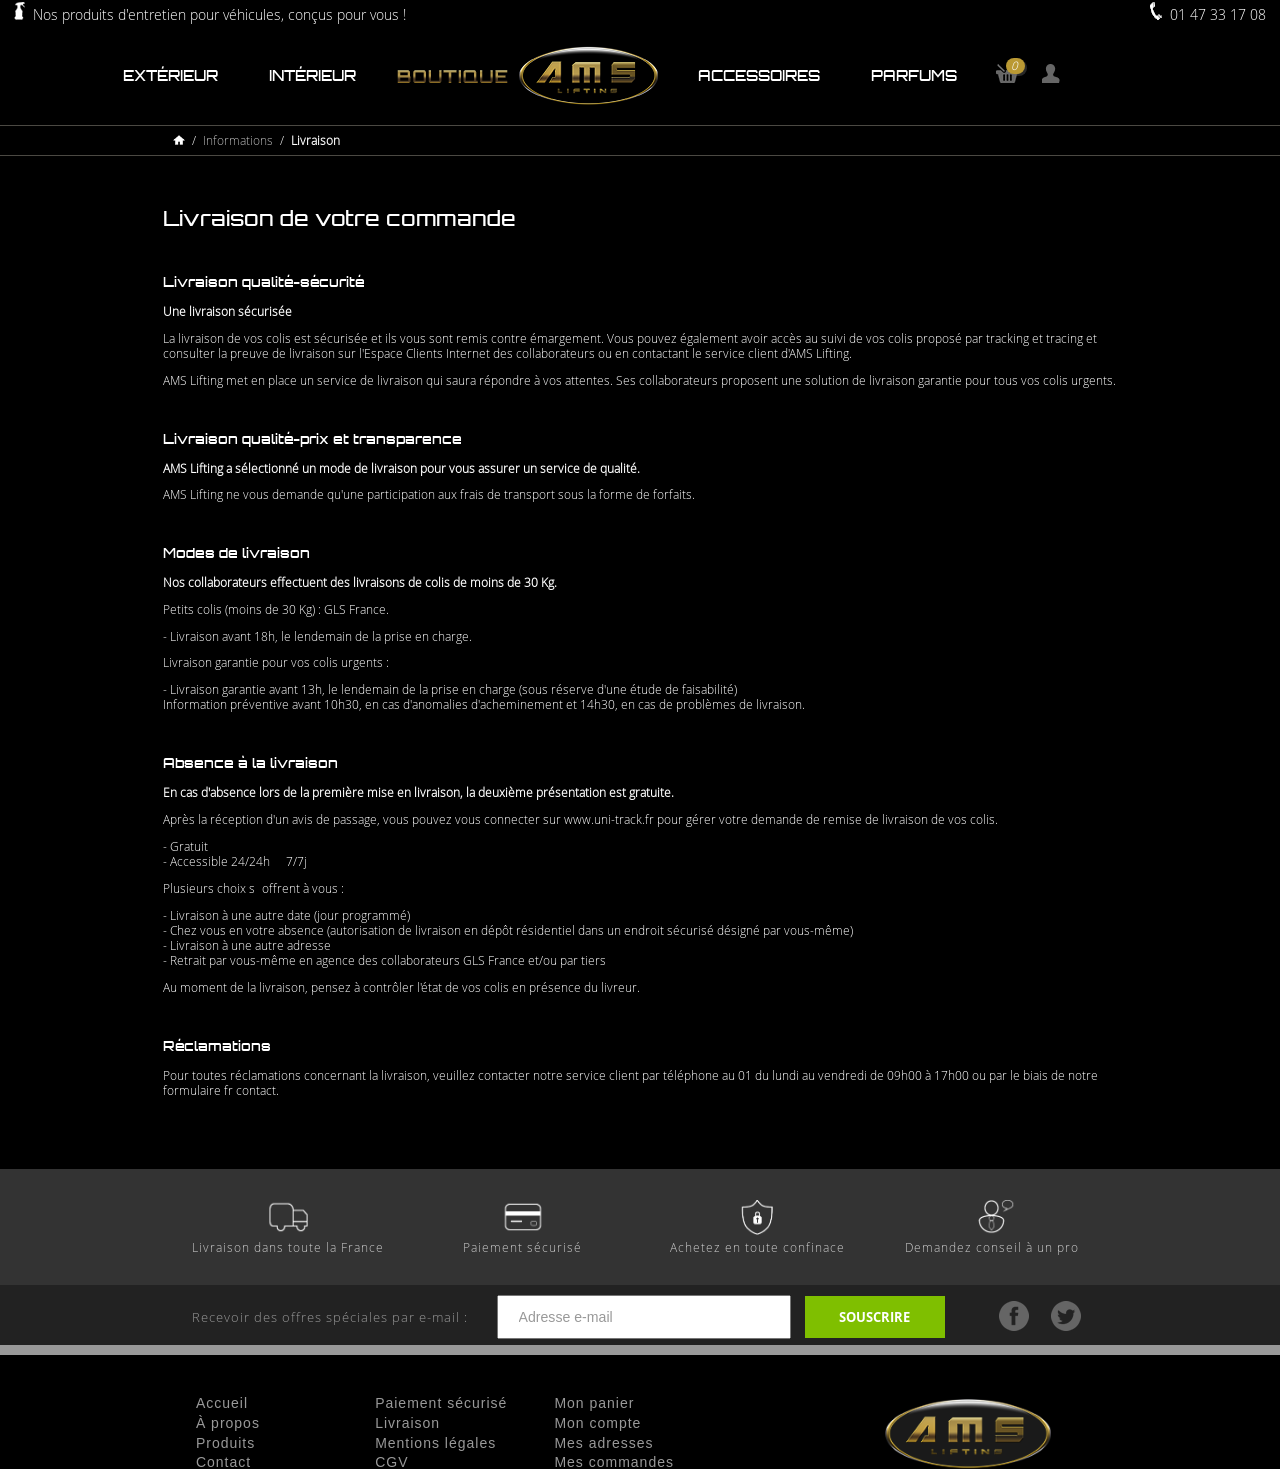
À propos (228, 1423)
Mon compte (597, 1423)
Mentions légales (435, 1443)
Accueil (222, 1403)
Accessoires (759, 75)
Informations (238, 140)
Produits (225, 1443)
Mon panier (594, 1403)
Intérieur (312, 75)
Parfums (914, 75)
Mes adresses (603, 1443)
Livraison (407, 1423)
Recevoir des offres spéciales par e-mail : (498, 1317)
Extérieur (170, 75)
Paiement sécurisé (441, 1403)
